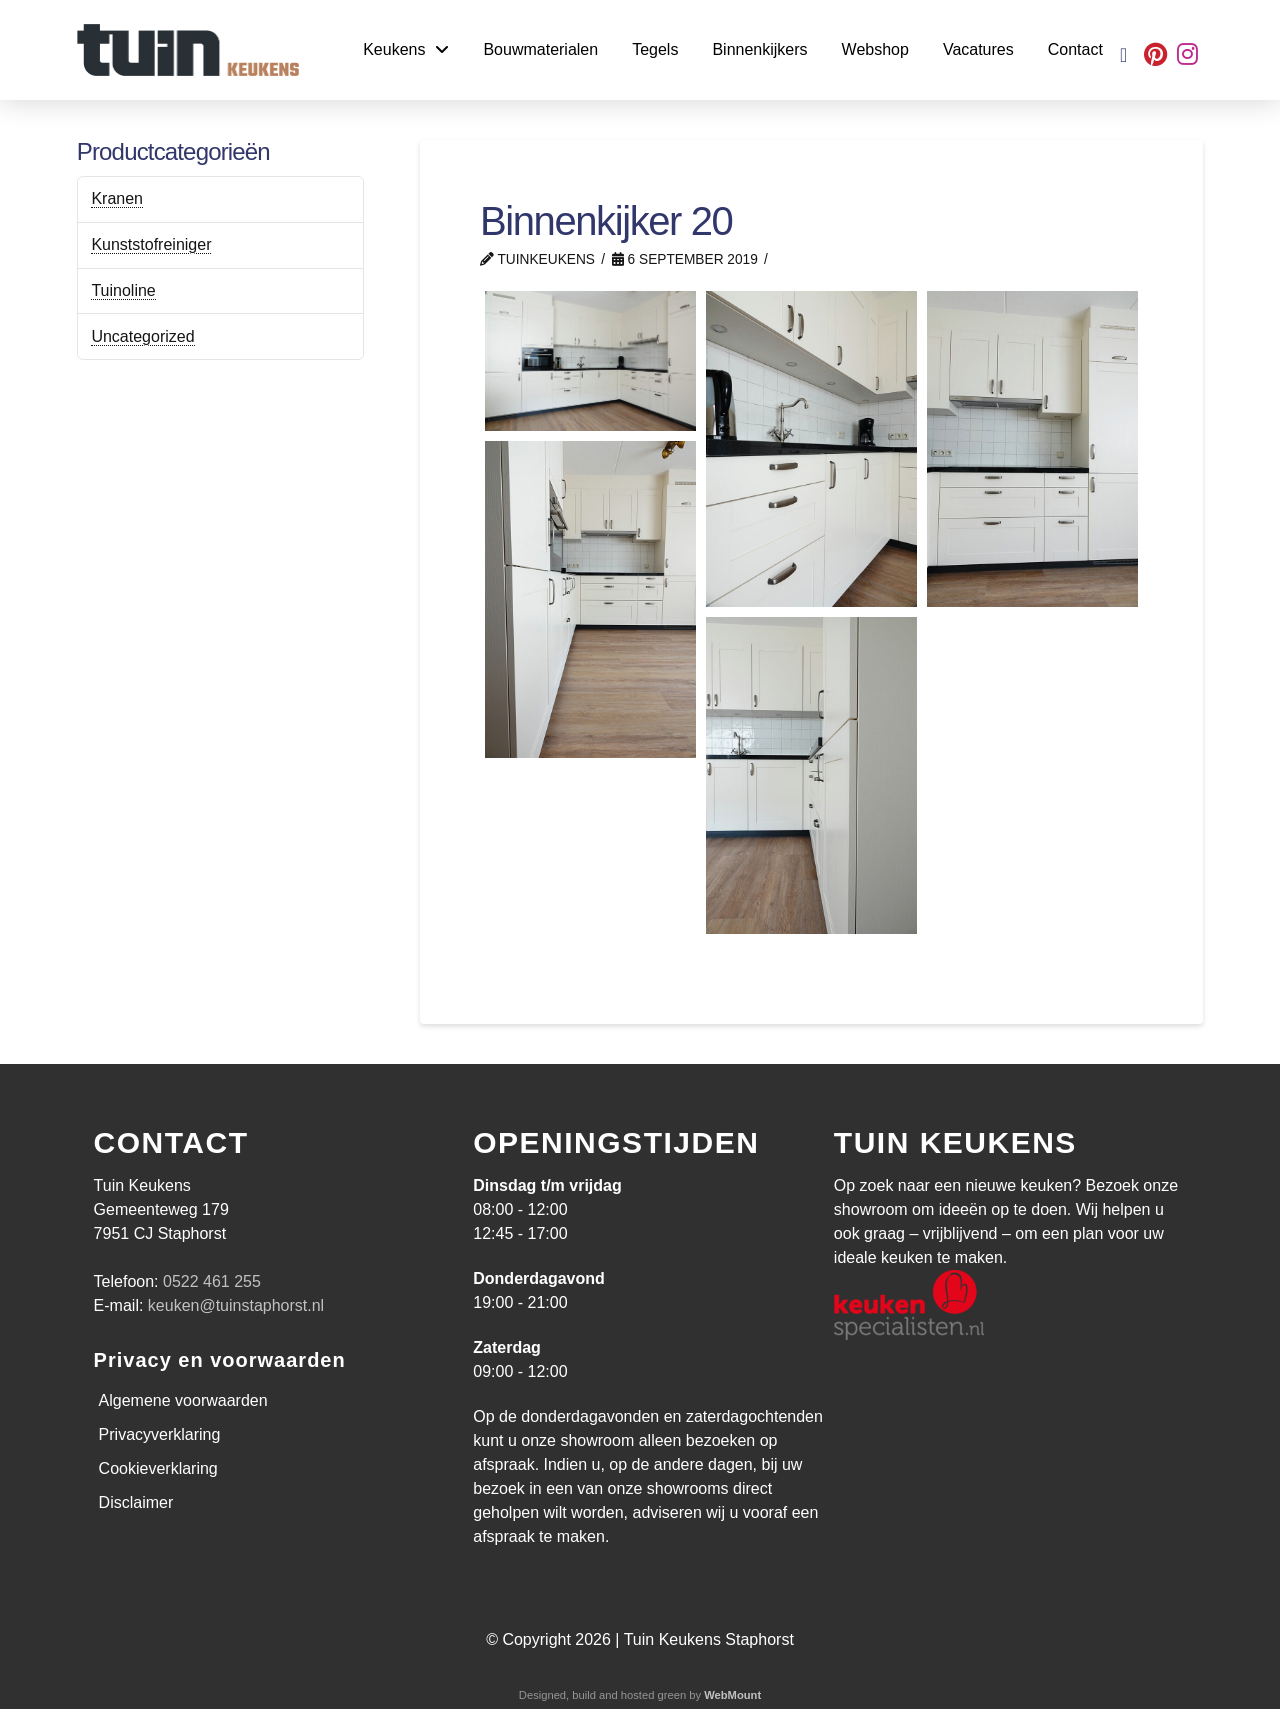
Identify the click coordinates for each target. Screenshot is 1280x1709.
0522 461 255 (212, 1281)
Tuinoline (123, 290)
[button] (1123, 55)
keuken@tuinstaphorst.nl (236, 1305)
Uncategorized (142, 336)
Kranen (117, 198)
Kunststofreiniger (151, 244)
